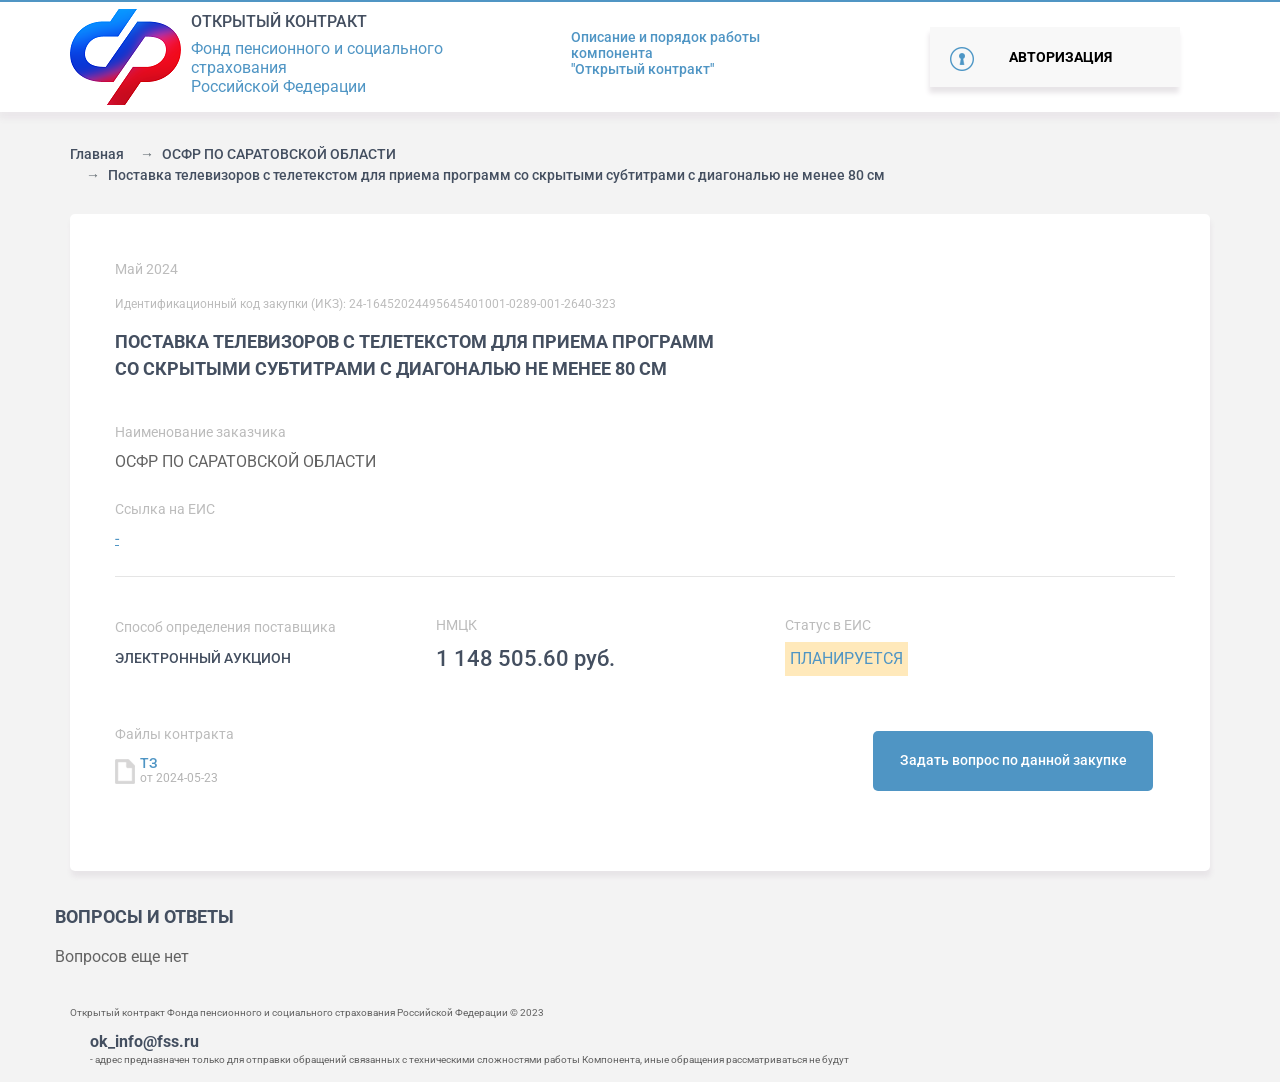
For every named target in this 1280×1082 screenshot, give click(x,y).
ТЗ (149, 763)
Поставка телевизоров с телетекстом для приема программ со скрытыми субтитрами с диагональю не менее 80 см (496, 175)
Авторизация (1060, 57)
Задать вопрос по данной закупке (1013, 760)
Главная (97, 154)
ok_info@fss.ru (144, 1041)
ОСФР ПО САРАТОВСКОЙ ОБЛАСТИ (279, 154)
